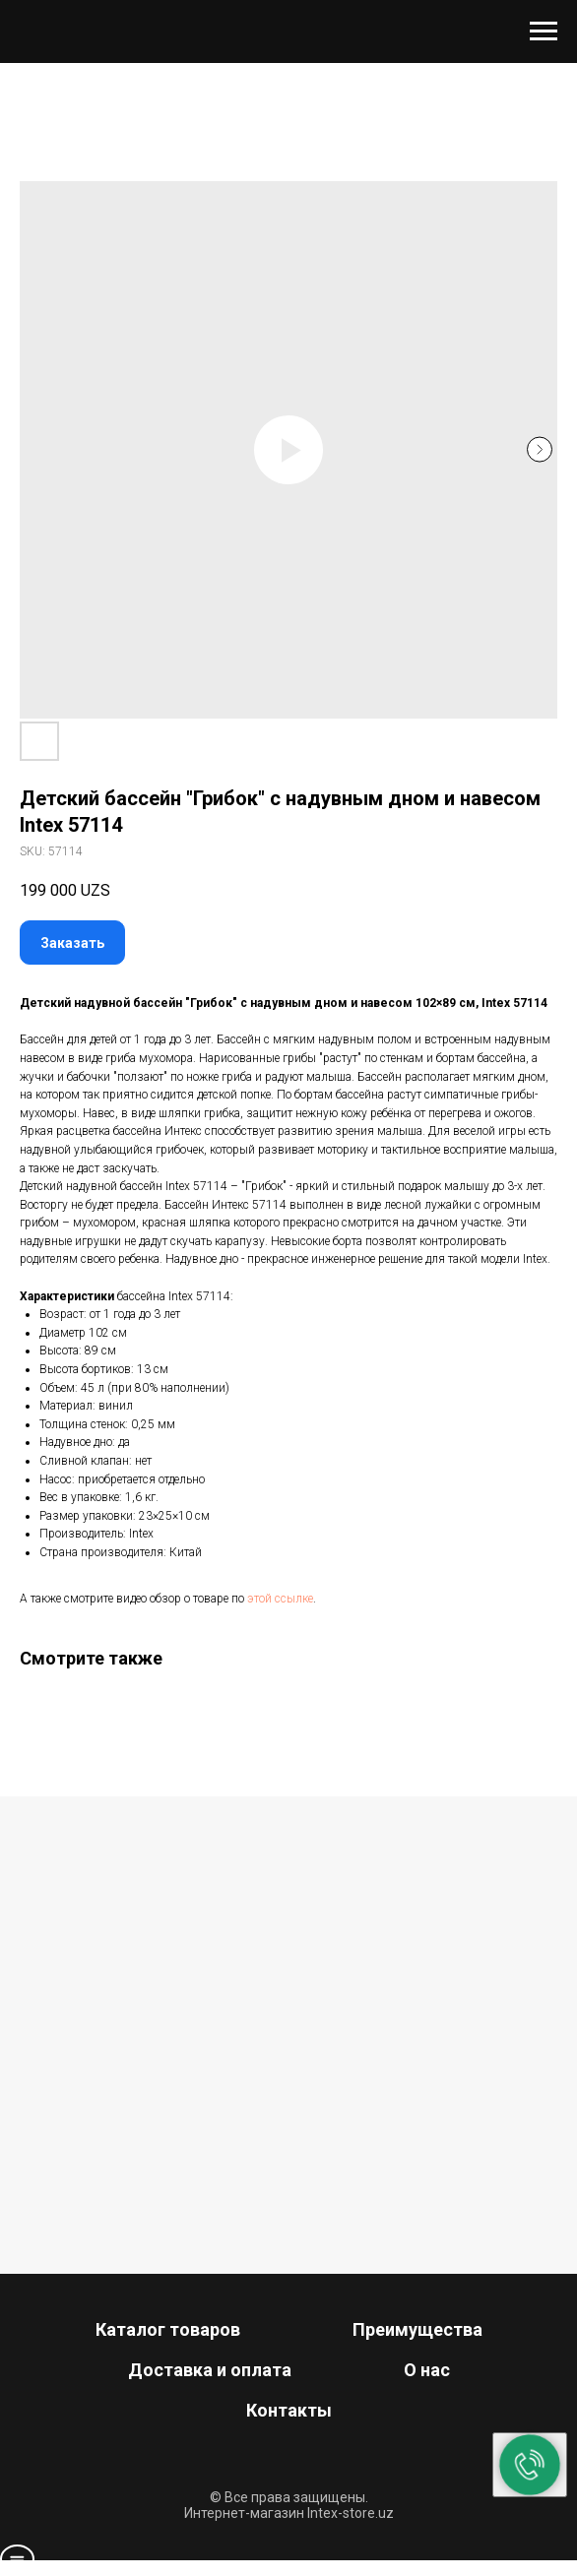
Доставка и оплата (209, 2369)
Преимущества (417, 2329)
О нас (427, 2369)
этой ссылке (280, 1598)
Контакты (289, 2410)
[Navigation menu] (543, 31)
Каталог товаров (168, 2329)
